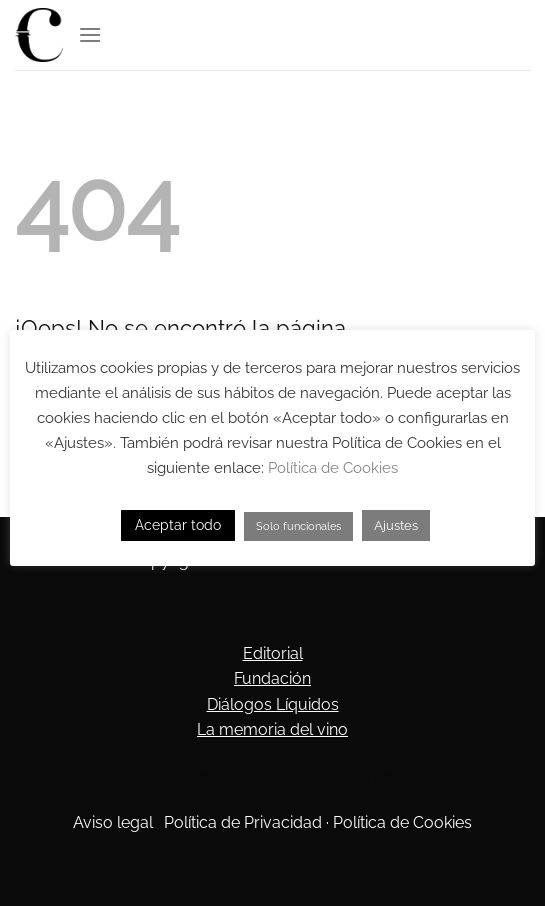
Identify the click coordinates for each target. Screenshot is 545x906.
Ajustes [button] (396, 525)
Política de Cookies (402, 822)
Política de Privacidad (243, 822)
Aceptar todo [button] (178, 525)
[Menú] (90, 34)
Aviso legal (113, 822)
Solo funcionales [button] (298, 526)
